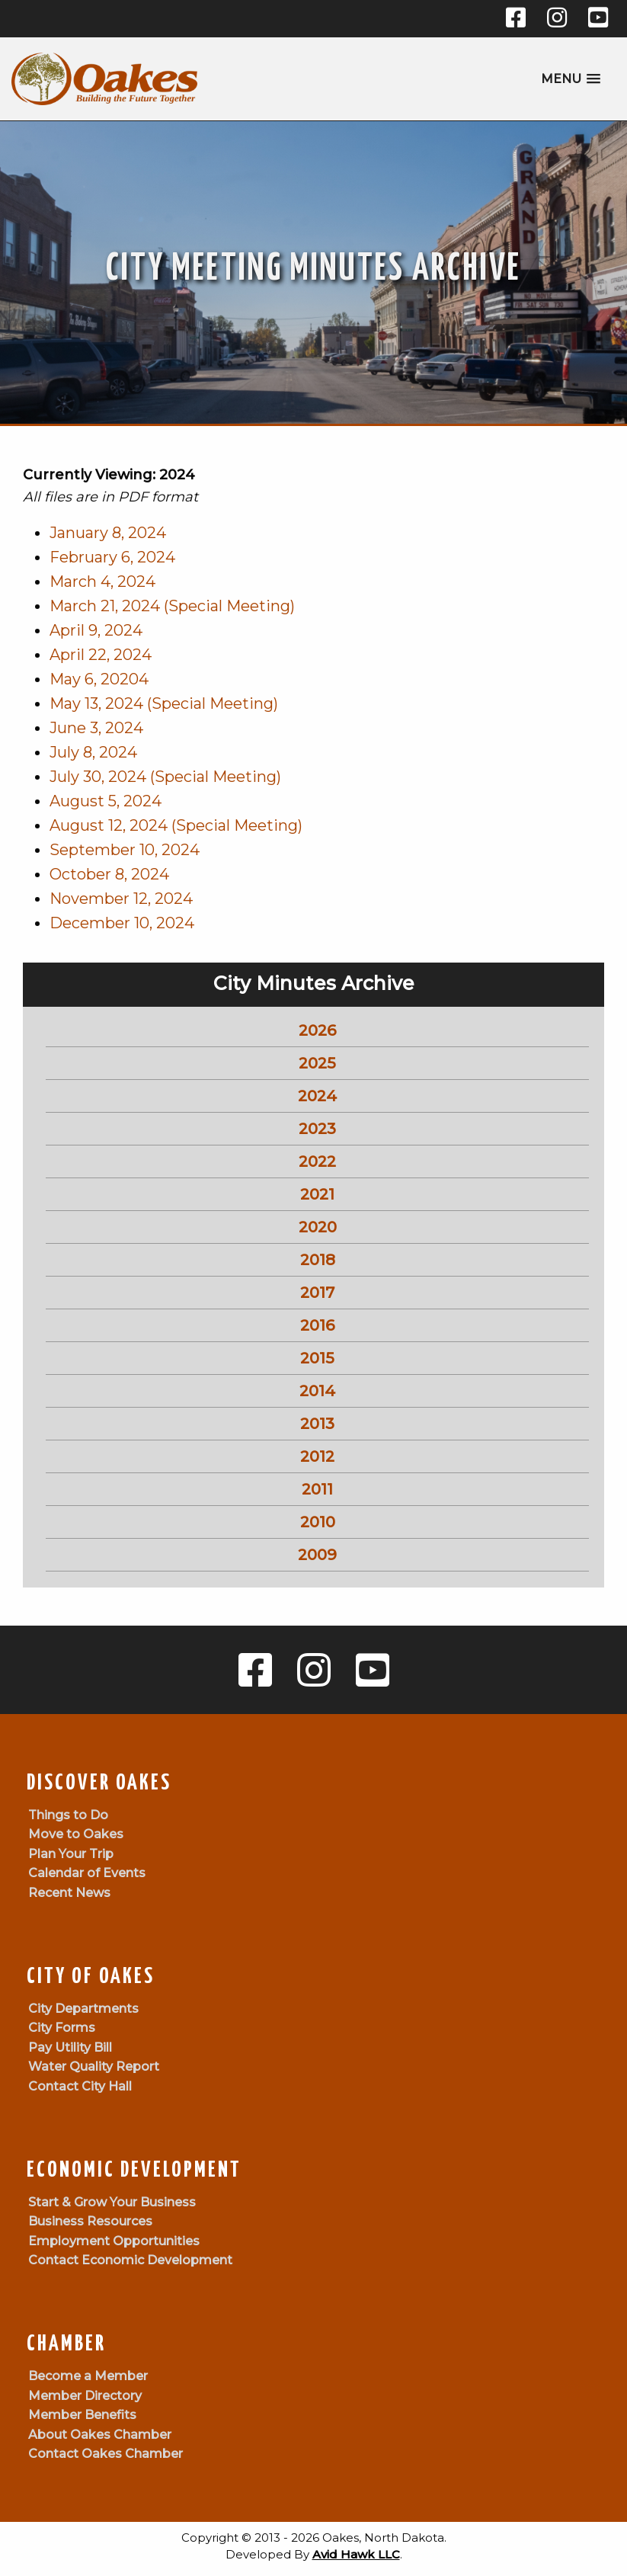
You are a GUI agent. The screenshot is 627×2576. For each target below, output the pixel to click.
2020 (318, 1227)
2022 (317, 1161)
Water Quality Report (93, 2066)
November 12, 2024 (121, 898)
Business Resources (90, 2221)
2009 (317, 1555)
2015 (317, 1358)
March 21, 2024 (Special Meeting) (172, 606)
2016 (317, 1325)
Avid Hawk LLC (356, 2554)
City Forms (61, 2027)
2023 (317, 1129)
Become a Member (88, 2376)
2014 (317, 1391)
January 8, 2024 (108, 533)
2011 (317, 1489)
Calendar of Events (87, 1873)
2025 (317, 1063)
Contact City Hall (80, 2086)
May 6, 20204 (99, 679)
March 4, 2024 (102, 581)
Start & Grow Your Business (112, 2202)
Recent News (69, 1893)
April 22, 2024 (101, 655)
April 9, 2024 (96, 630)
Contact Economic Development (130, 2260)
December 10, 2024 (122, 923)
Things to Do (68, 1815)
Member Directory (85, 2396)
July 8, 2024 (93, 752)
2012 (317, 1456)
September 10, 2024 (125, 850)
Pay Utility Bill (70, 2047)
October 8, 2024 (109, 874)
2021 (317, 1194)
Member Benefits (82, 2415)
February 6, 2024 (112, 557)
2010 (317, 1522)
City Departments (83, 2008)
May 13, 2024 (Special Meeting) (164, 703)
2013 (317, 1424)
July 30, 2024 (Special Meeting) (165, 776)
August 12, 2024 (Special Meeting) (176, 825)
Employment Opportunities (114, 2241)
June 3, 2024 (96, 728)
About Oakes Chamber (99, 2434)
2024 (317, 1096)
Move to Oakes (75, 1834)
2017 (317, 1292)
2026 (317, 1030)
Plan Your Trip (71, 1854)
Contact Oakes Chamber (105, 2453)
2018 (317, 1260)
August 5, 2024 (106, 801)
